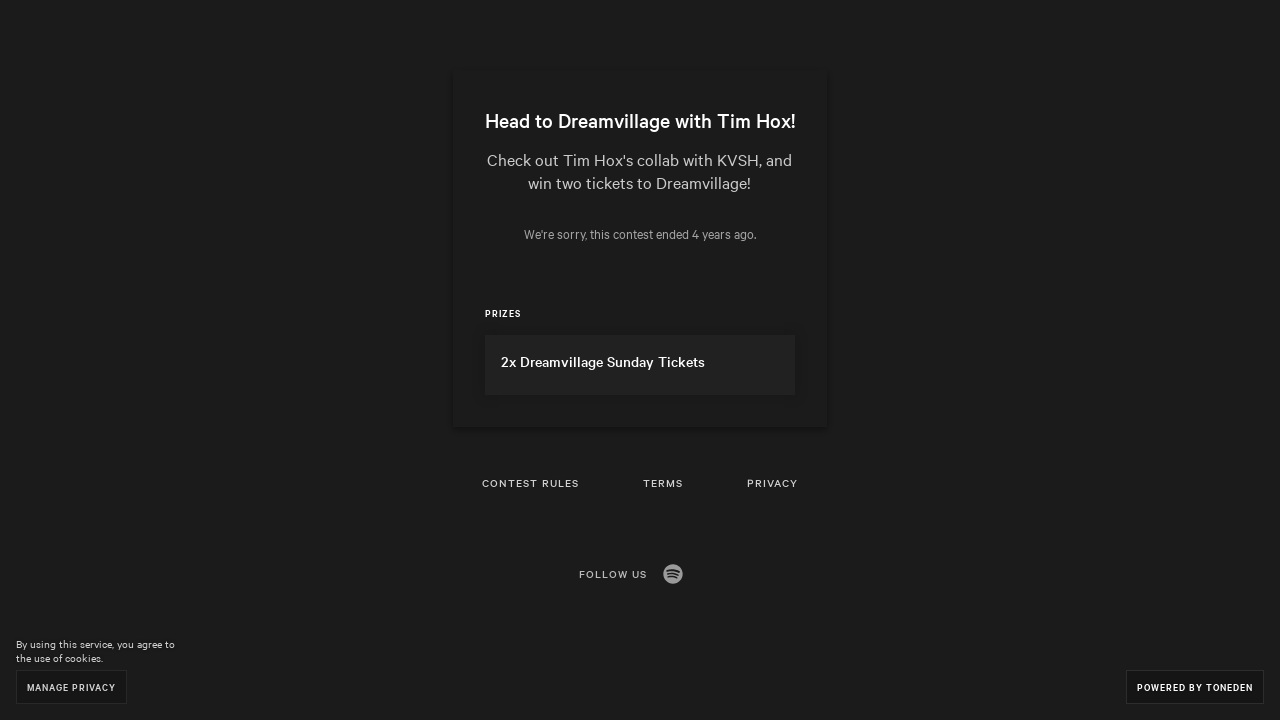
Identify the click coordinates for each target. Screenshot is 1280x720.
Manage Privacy (71, 686)
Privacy (772, 482)
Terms (663, 482)
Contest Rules (530, 482)
